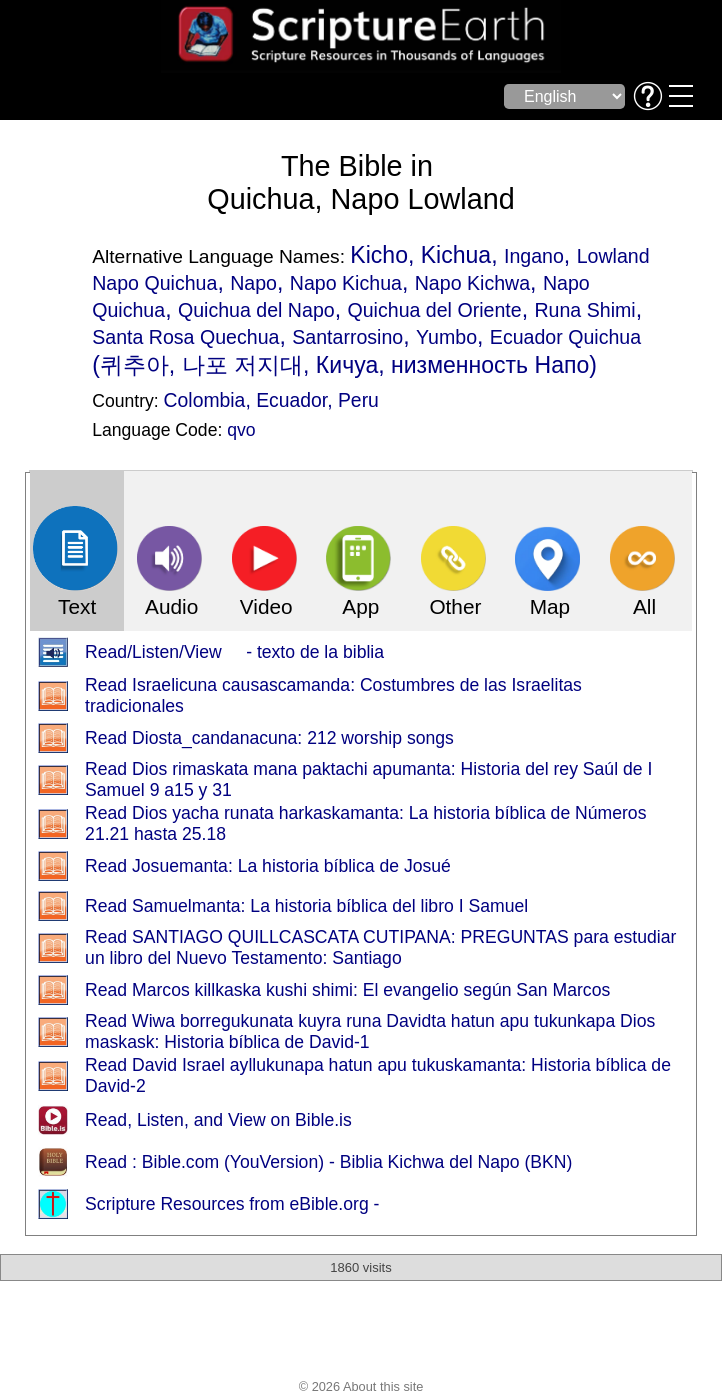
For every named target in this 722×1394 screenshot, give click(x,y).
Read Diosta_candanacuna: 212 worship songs (269, 738)
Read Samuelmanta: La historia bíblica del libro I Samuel (306, 906)
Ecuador (291, 400)
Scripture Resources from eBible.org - (232, 1204)
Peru (358, 400)
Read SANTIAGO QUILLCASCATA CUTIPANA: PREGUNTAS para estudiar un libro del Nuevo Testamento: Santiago (380, 947)
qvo (241, 430)
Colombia (205, 400)
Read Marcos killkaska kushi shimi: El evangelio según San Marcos (347, 990)
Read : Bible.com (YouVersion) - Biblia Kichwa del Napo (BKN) (328, 1162)
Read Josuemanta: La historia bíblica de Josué (268, 866)
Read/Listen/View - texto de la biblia (234, 652)
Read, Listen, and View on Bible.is (218, 1120)
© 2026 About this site (361, 1386)
